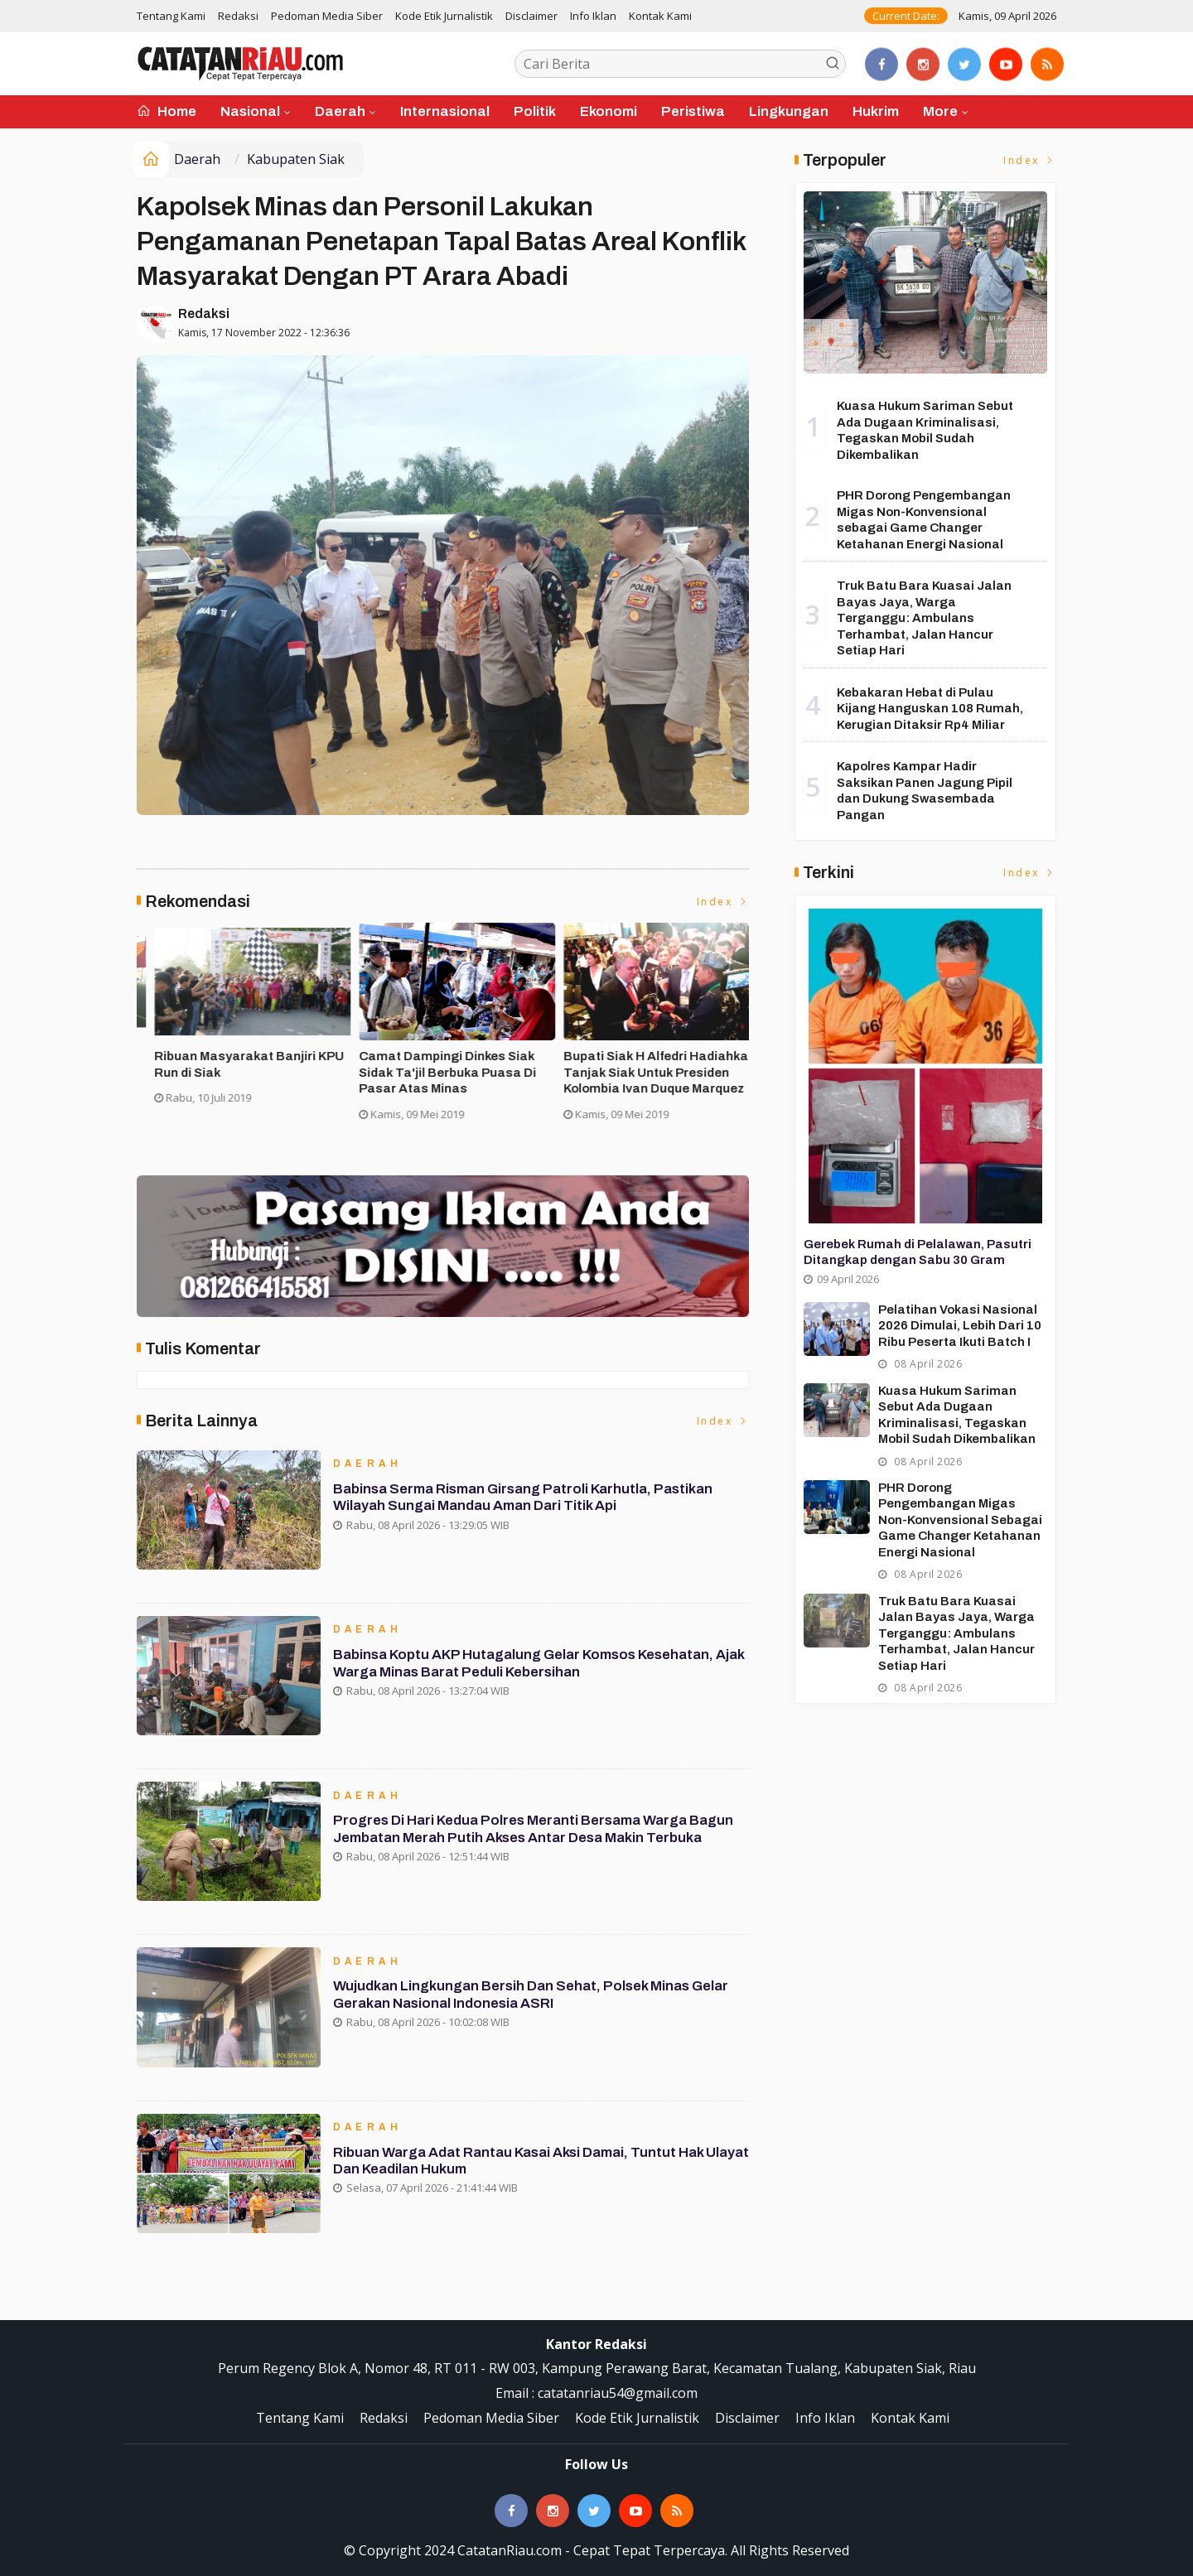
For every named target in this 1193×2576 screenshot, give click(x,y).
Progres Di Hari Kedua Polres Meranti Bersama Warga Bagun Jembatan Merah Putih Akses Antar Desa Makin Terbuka (536, 1830)
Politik (535, 111)
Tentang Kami (171, 15)
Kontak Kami (660, 15)
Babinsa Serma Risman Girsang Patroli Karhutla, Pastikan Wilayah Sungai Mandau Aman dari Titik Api (527, 1499)
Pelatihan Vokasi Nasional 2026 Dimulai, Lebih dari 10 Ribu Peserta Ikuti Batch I (959, 1325)
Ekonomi (608, 111)
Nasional (250, 111)
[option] (239, 1037)
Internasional (445, 111)
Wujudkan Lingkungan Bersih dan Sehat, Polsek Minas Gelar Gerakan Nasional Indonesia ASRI (533, 1996)
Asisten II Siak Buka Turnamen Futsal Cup (433, 1064)
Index (723, 902)
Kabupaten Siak (296, 159)
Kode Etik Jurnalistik (444, 15)
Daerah (340, 111)
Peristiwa (693, 111)
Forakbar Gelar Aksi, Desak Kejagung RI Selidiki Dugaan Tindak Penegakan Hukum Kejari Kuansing (235, 1080)
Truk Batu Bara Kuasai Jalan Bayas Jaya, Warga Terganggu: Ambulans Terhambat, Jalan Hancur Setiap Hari (924, 618)
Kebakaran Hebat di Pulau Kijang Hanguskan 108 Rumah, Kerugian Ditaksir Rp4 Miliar (930, 708)
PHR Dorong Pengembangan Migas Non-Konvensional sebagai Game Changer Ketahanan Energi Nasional (960, 1520)
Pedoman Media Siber (327, 15)
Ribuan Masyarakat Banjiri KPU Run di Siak (641, 1064)
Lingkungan (788, 111)
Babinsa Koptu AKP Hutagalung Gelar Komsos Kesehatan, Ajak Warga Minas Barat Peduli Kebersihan (526, 1664)
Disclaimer (531, 15)
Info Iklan (593, 15)
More (940, 111)
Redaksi (238, 15)
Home (166, 111)
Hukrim (875, 111)
